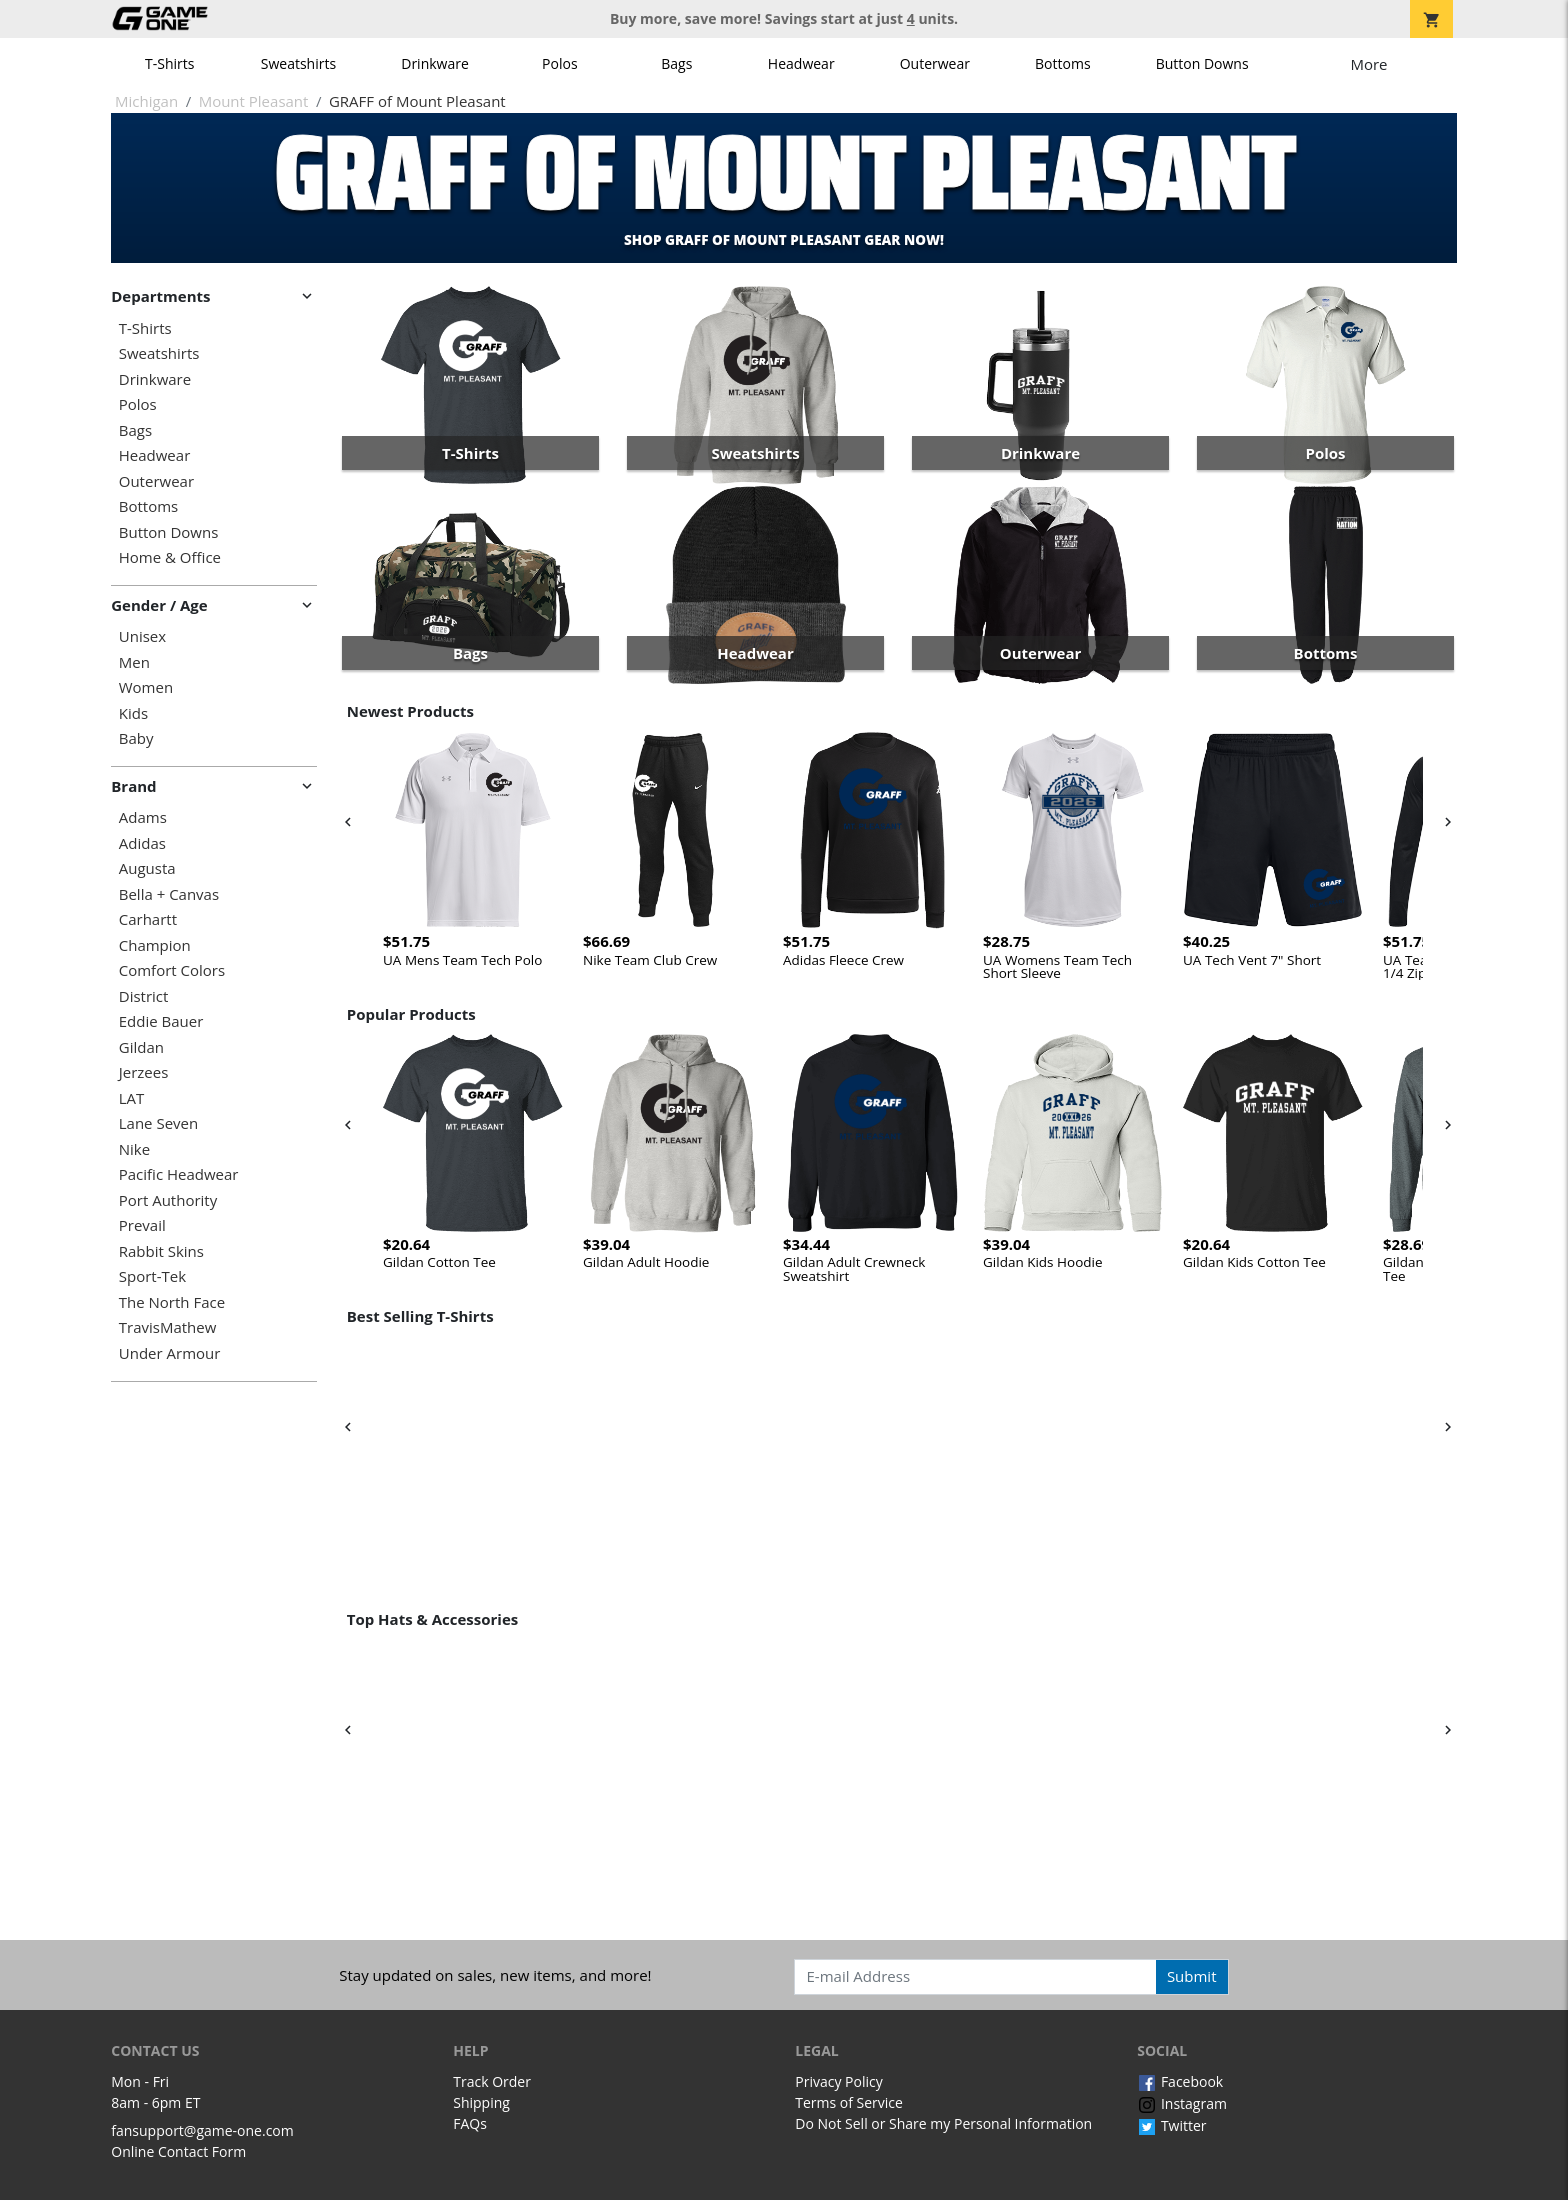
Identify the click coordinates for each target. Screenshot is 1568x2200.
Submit (1192, 1976)
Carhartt (148, 919)
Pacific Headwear (179, 1174)
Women (146, 687)
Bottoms (1063, 63)
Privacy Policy (838, 2081)
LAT (132, 1098)
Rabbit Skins (161, 1251)
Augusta (147, 868)
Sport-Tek (152, 1276)
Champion (155, 945)
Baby (136, 738)
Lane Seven (158, 1123)
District (144, 996)
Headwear (801, 63)
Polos (559, 63)
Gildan (141, 1047)
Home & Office (170, 557)
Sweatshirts (298, 63)
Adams (143, 817)
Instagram (1182, 2103)
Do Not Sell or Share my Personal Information (943, 2123)
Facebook (1180, 2081)
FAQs (470, 2123)
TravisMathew (168, 1327)
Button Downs (1202, 63)
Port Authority (168, 1200)
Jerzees (144, 1072)
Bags (676, 63)
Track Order (492, 2081)
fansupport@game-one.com (202, 2130)
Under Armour (170, 1353)
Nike (134, 1149)
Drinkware (435, 63)
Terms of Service (849, 2102)
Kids (133, 713)
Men (134, 662)
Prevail (142, 1225)
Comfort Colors (172, 970)
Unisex (142, 636)
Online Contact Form (178, 2151)
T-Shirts (169, 63)
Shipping (481, 2102)
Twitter (1171, 2125)
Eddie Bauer (161, 1021)
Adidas (142, 843)
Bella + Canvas (169, 894)
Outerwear (935, 63)
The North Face (172, 1302)
